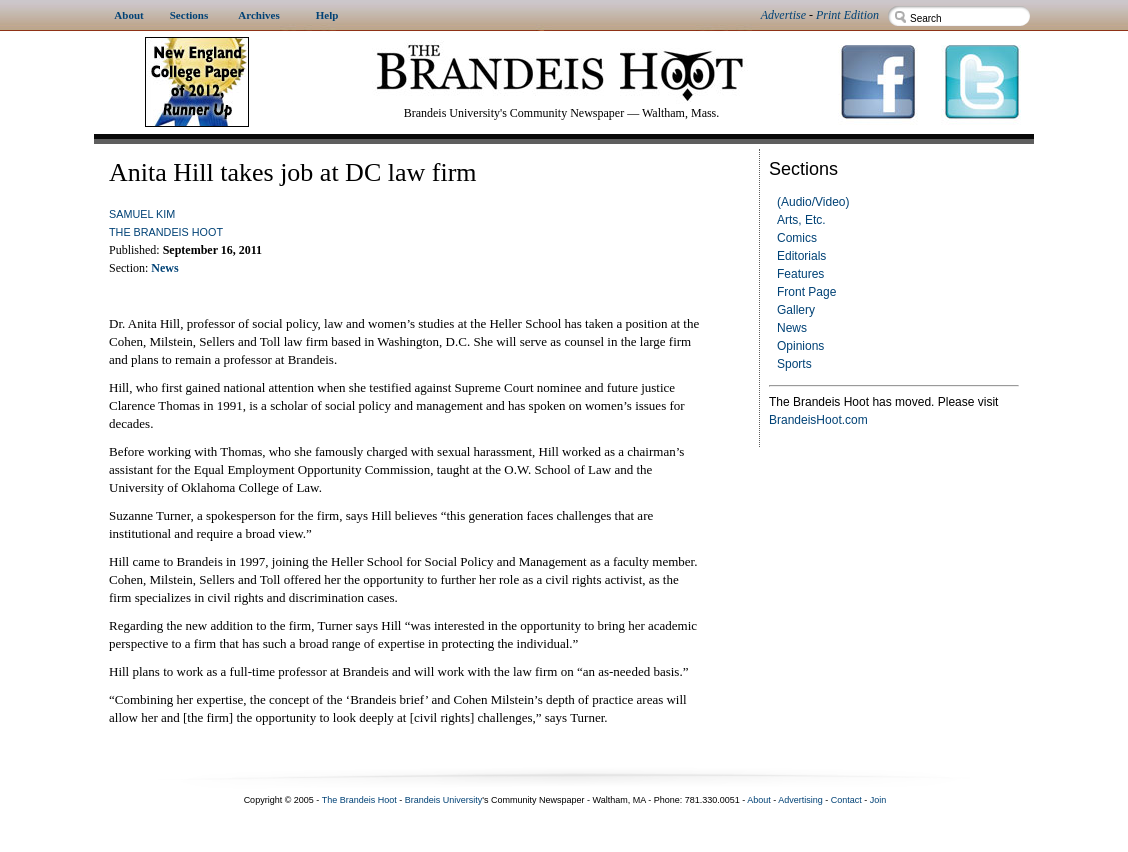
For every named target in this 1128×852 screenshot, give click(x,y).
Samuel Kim (142, 214)
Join (878, 800)
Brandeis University (444, 800)
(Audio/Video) (813, 202)
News (792, 328)
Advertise (783, 15)
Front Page (806, 292)
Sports (794, 364)
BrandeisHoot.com (818, 420)
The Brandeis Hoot (166, 232)
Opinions (800, 346)
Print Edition (847, 15)
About (759, 800)
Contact (846, 800)
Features (800, 274)
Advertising (800, 800)
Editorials (801, 256)
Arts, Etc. (801, 220)
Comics (797, 238)
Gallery (796, 310)
